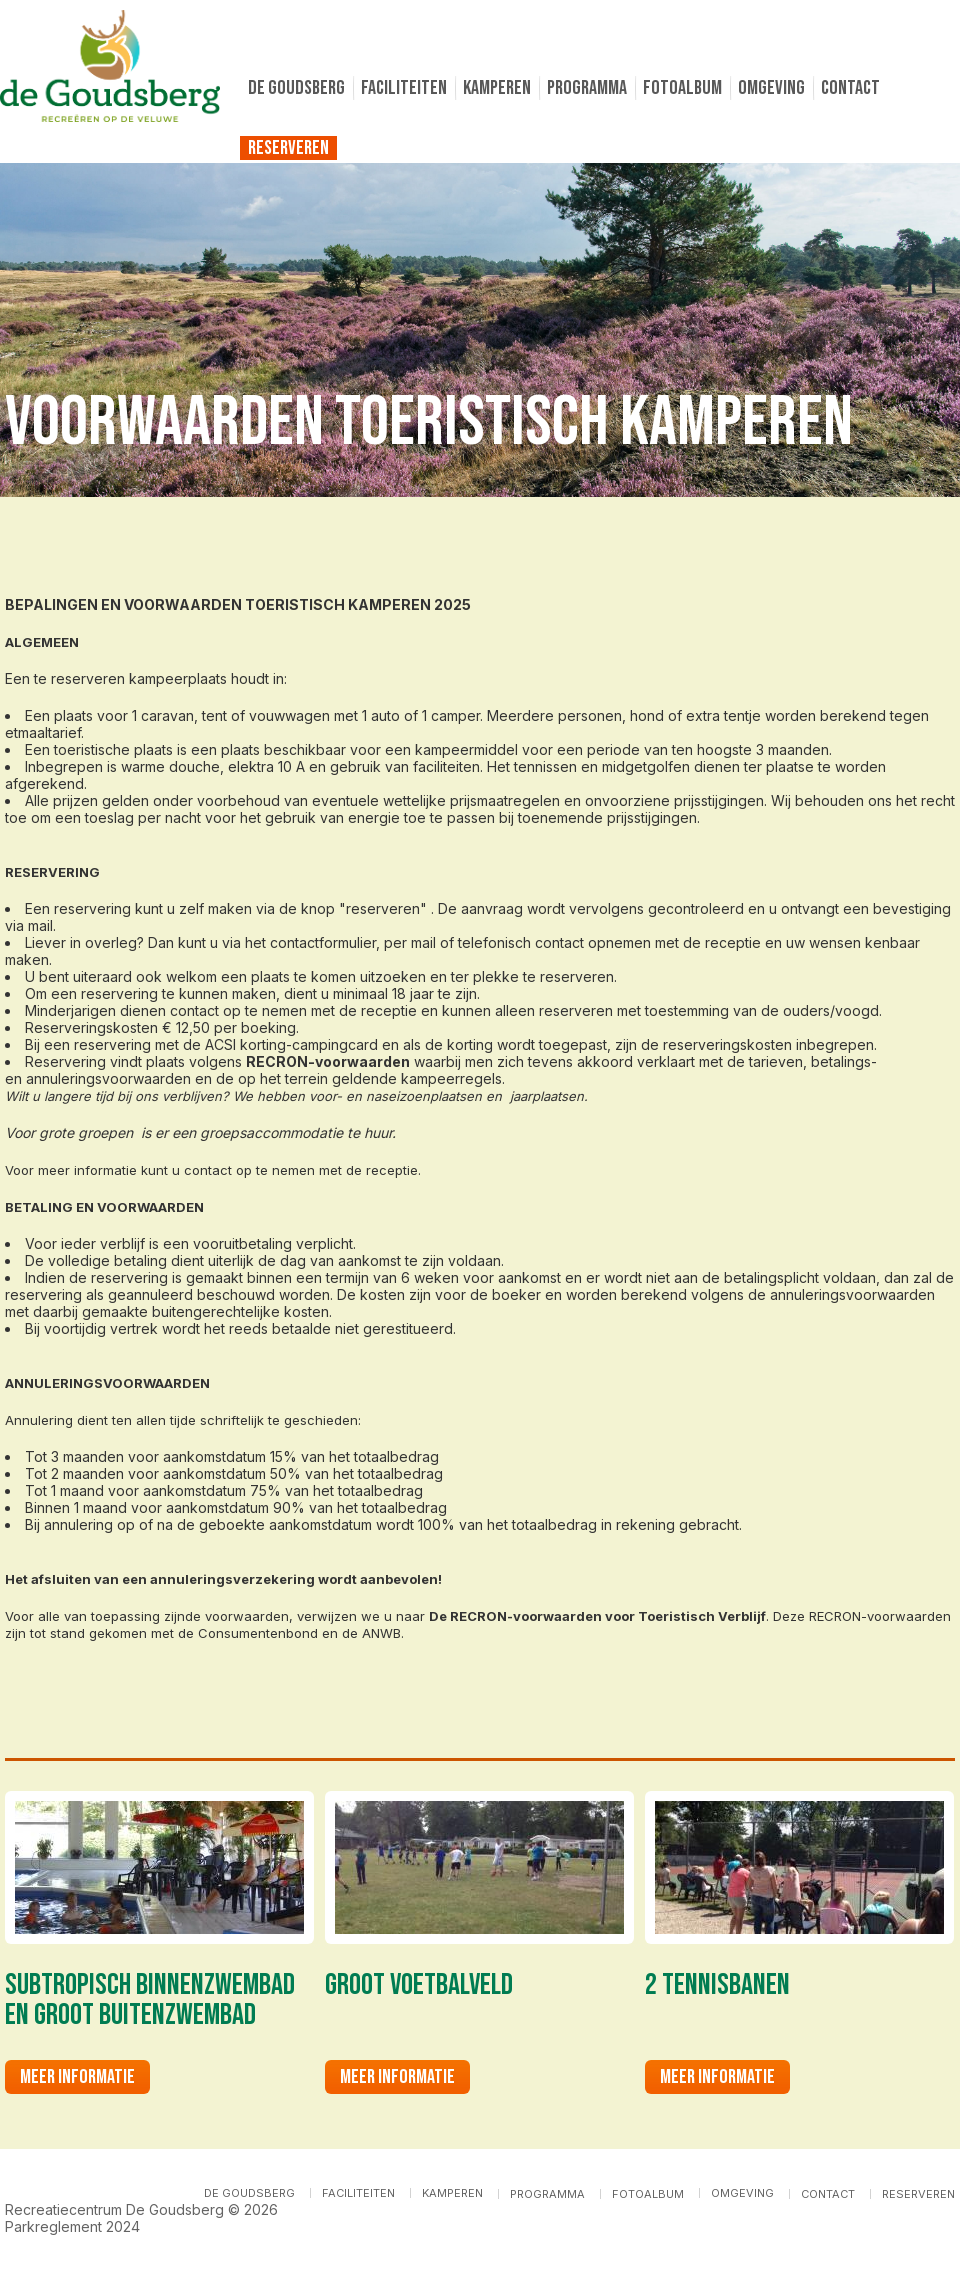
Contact (850, 88)
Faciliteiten (404, 88)
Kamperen (497, 88)
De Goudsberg (296, 88)
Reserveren (288, 148)
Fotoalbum (682, 88)
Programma (587, 88)
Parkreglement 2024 (72, 2226)
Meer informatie (77, 2077)
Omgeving (771, 88)
